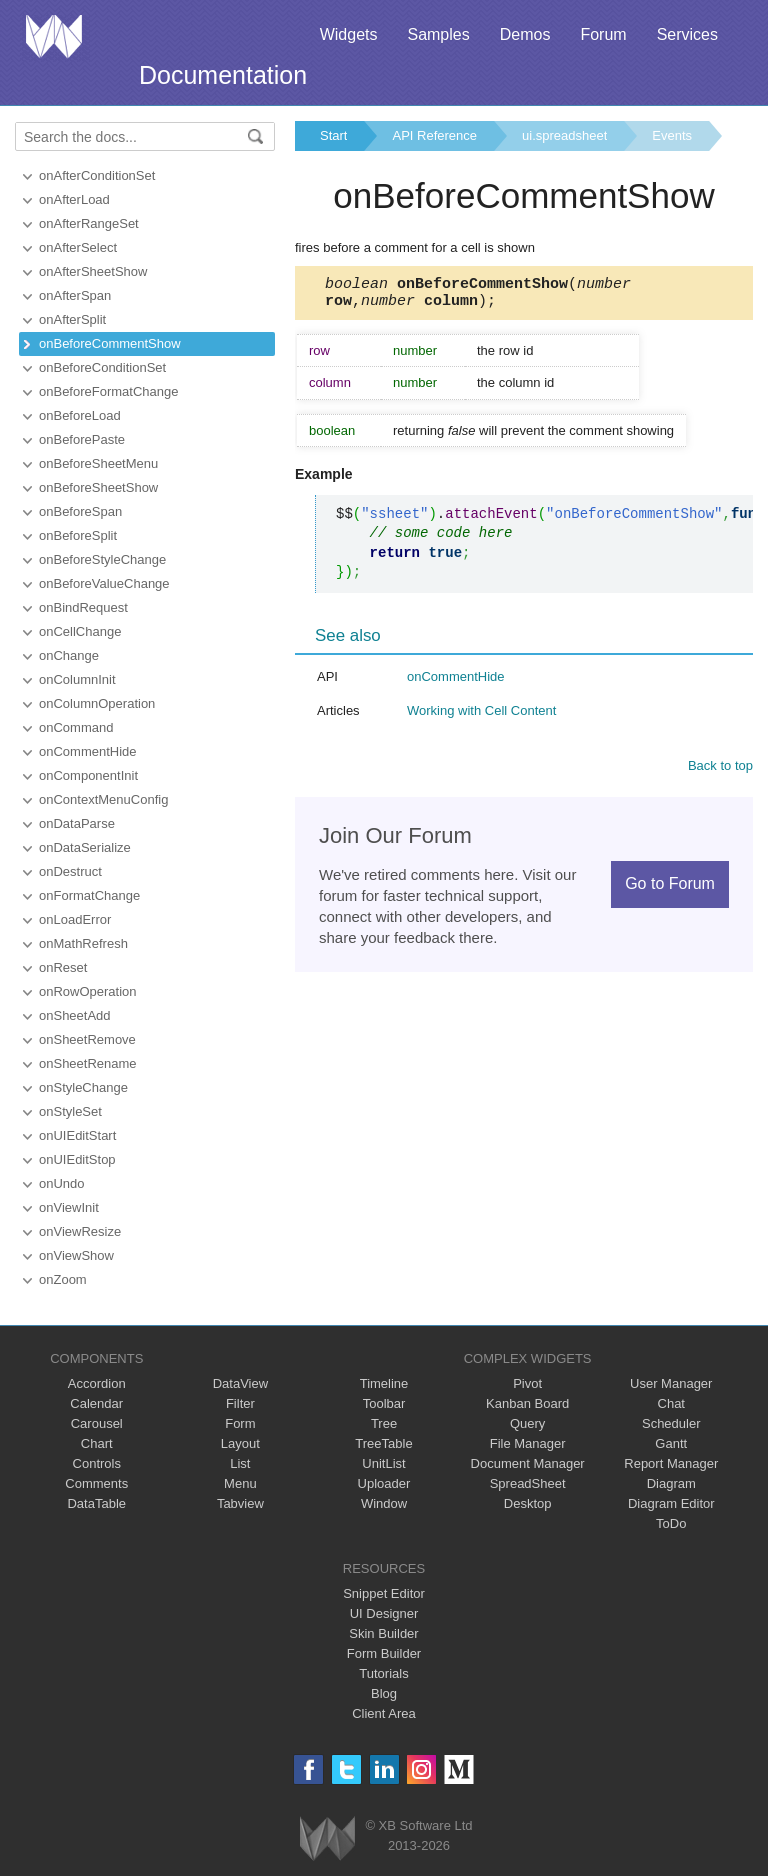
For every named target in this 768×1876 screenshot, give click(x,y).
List (240, 1463)
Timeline (384, 1383)
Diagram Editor (671, 1503)
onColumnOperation (97, 703)
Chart (97, 1443)
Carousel (97, 1423)
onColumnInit (77, 679)
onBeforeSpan (80, 511)
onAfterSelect (78, 247)
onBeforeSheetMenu (98, 463)
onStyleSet (70, 1111)
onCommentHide (88, 751)
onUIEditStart (77, 1135)
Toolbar (384, 1403)
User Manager (671, 1383)
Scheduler (671, 1423)
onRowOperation (88, 991)
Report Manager (671, 1463)
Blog (384, 1693)
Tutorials (383, 1673)
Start (333, 135)
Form (240, 1423)
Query (527, 1423)
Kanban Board (527, 1403)
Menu (240, 1483)
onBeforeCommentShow (110, 343)
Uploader (384, 1483)
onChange (69, 655)
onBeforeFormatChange (108, 391)
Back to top (720, 771)
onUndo (62, 1183)
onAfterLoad (74, 199)
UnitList (383, 1463)
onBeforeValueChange (104, 583)
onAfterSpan (75, 295)
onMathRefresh (83, 943)
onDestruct (70, 871)
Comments (96, 1483)
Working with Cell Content (481, 716)
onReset (63, 967)
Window (384, 1503)
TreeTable (383, 1443)
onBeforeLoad (80, 415)
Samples (438, 34)
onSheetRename (88, 1063)
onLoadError (75, 919)
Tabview (240, 1503)
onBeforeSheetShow (98, 487)
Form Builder (384, 1653)
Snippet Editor (384, 1593)
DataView (240, 1383)
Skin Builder (383, 1633)
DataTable (96, 1503)
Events (672, 135)
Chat (671, 1403)
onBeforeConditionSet (102, 367)
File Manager (528, 1443)
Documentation (223, 75)
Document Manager (528, 1463)
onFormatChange (89, 895)
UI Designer (384, 1613)
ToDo (671, 1523)
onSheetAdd (75, 1015)
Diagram (671, 1483)
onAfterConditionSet (97, 175)
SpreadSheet (528, 1483)
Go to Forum (670, 889)
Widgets (349, 34)
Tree (384, 1423)
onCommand (76, 727)
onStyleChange (83, 1087)
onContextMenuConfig (103, 799)
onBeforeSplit (78, 535)
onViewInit (69, 1207)
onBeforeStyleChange (102, 559)
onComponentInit (88, 775)
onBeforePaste (82, 439)
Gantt (671, 1443)
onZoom (63, 1279)
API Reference (434, 135)
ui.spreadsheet (564, 135)
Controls (97, 1463)
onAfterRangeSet (89, 223)
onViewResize (80, 1231)
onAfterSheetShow (93, 271)
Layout (240, 1443)
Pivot (527, 1383)
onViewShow (76, 1255)
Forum (603, 34)
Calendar (96, 1403)
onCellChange (80, 631)
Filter (240, 1403)
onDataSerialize (85, 847)
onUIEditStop (77, 1159)
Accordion (97, 1383)
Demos (525, 34)
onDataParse (77, 823)
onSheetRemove (87, 1039)
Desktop (528, 1503)
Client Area (384, 1713)
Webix (327, 1838)
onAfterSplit (72, 319)
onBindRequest (83, 607)
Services (687, 34)
